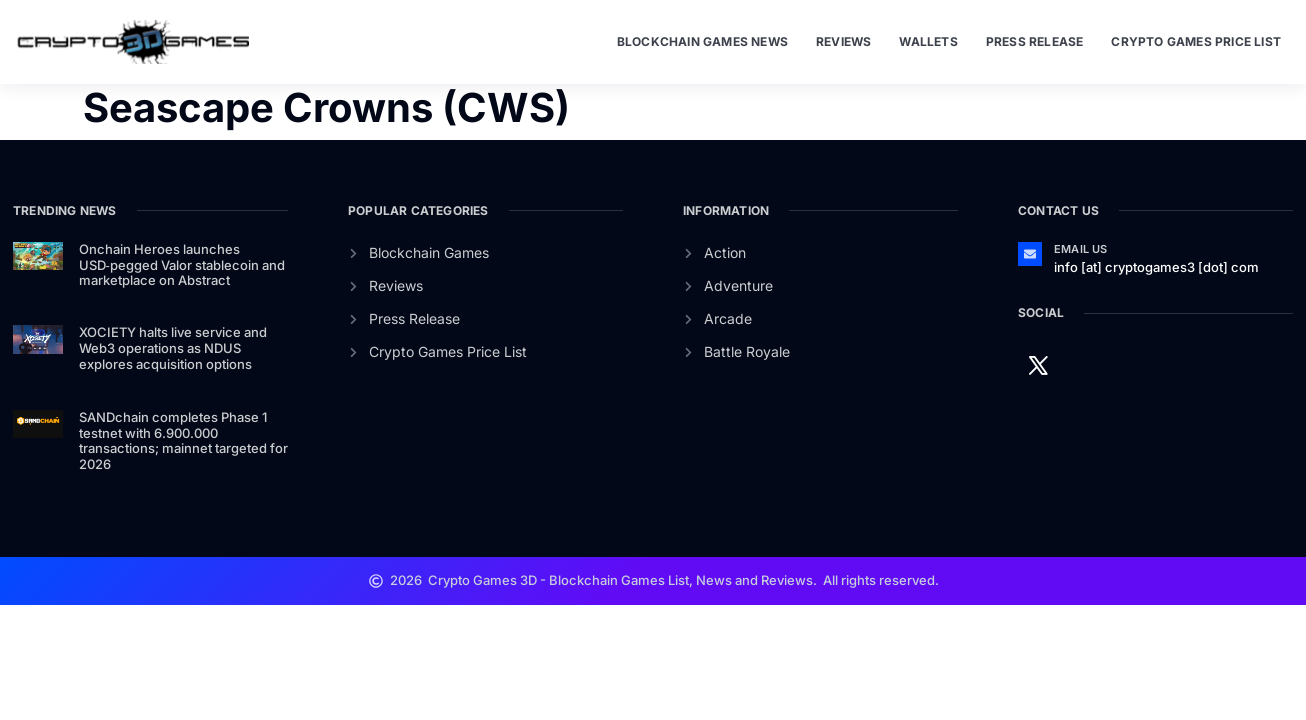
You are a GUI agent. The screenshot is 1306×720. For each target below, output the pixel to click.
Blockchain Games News (702, 41)
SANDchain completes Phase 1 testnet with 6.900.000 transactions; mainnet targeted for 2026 (183, 440)
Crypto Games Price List (1196, 41)
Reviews (843, 41)
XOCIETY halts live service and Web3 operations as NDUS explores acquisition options (173, 347)
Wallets (928, 41)
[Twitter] (1038, 364)
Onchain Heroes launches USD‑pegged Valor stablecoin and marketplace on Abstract (182, 264)
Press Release (1035, 41)
